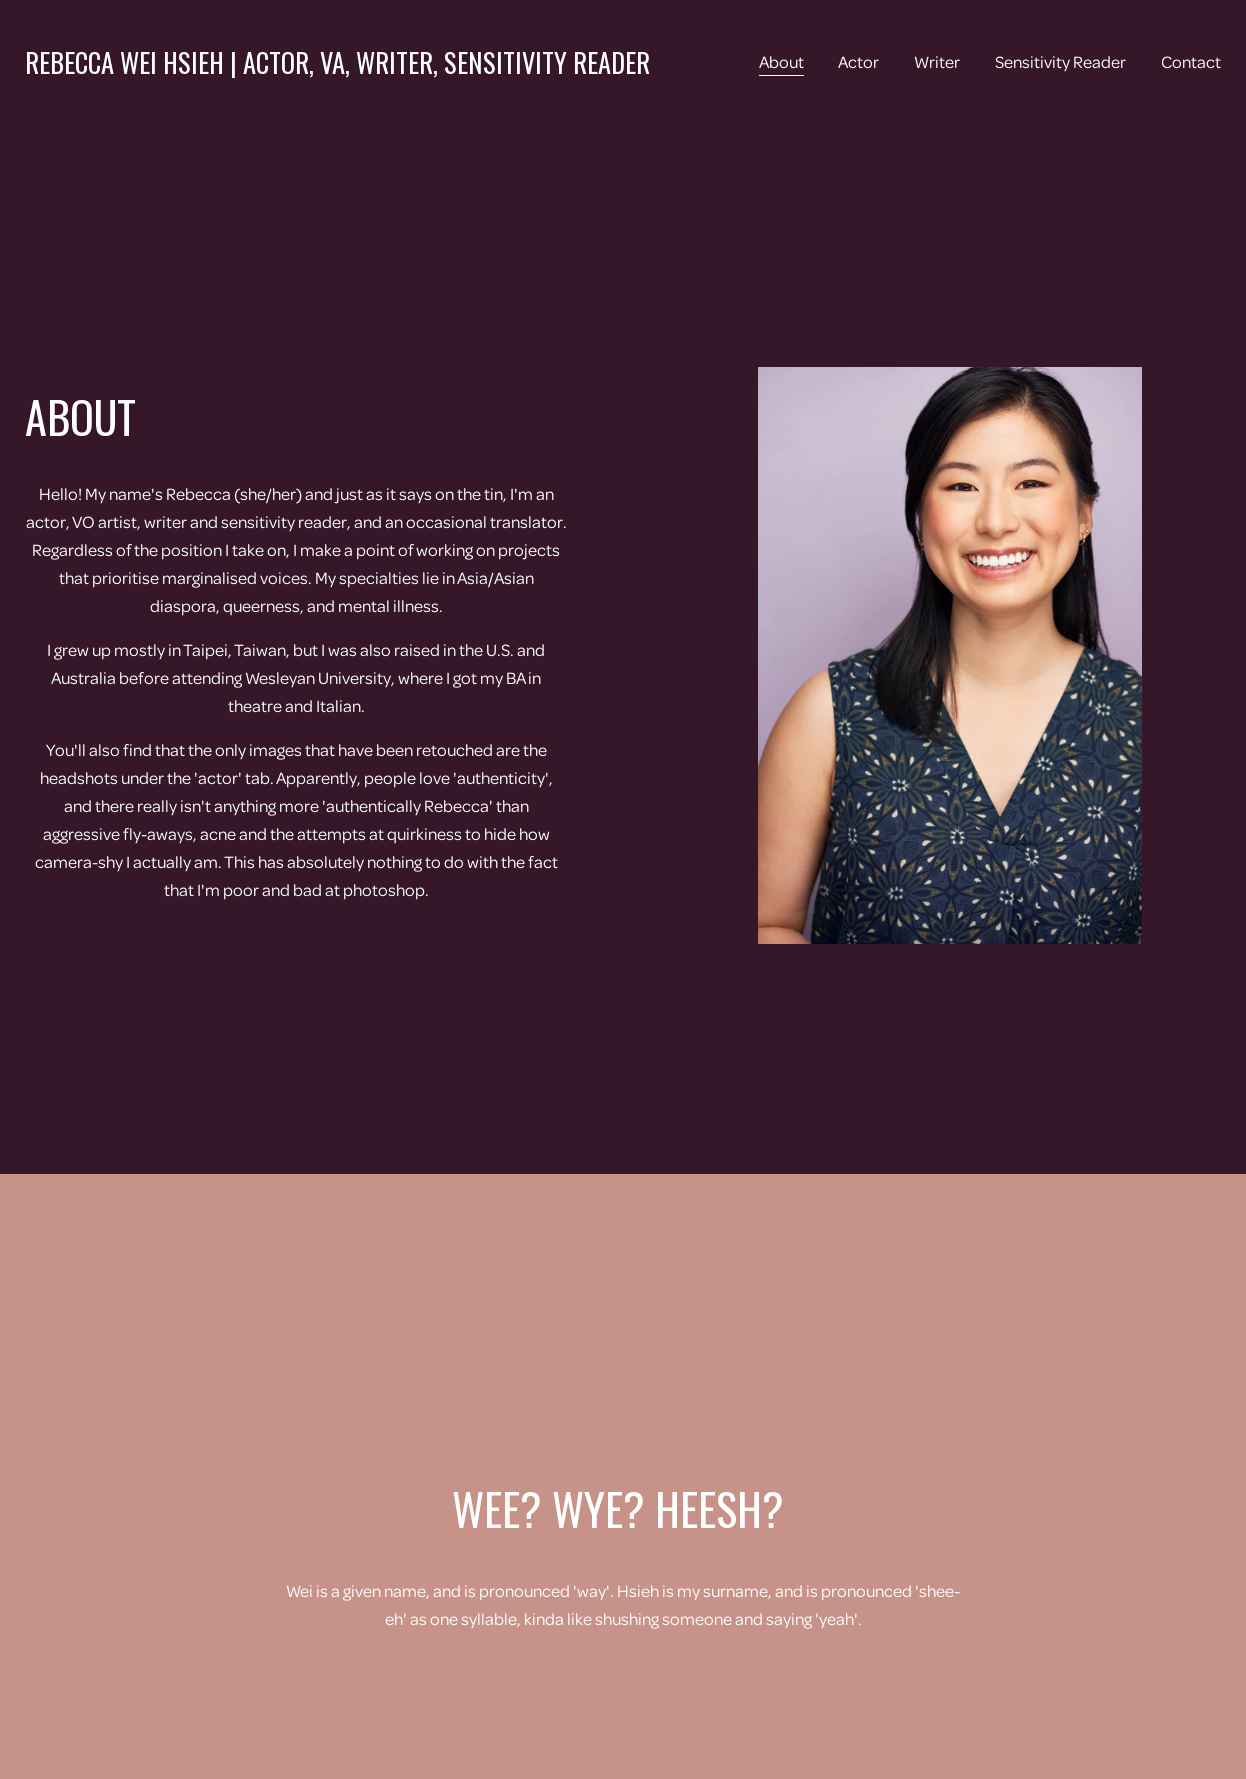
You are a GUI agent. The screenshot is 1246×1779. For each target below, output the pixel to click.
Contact (1191, 61)
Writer (937, 61)
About (781, 61)
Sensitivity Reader (1060, 61)
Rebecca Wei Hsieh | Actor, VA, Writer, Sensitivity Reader (337, 62)
